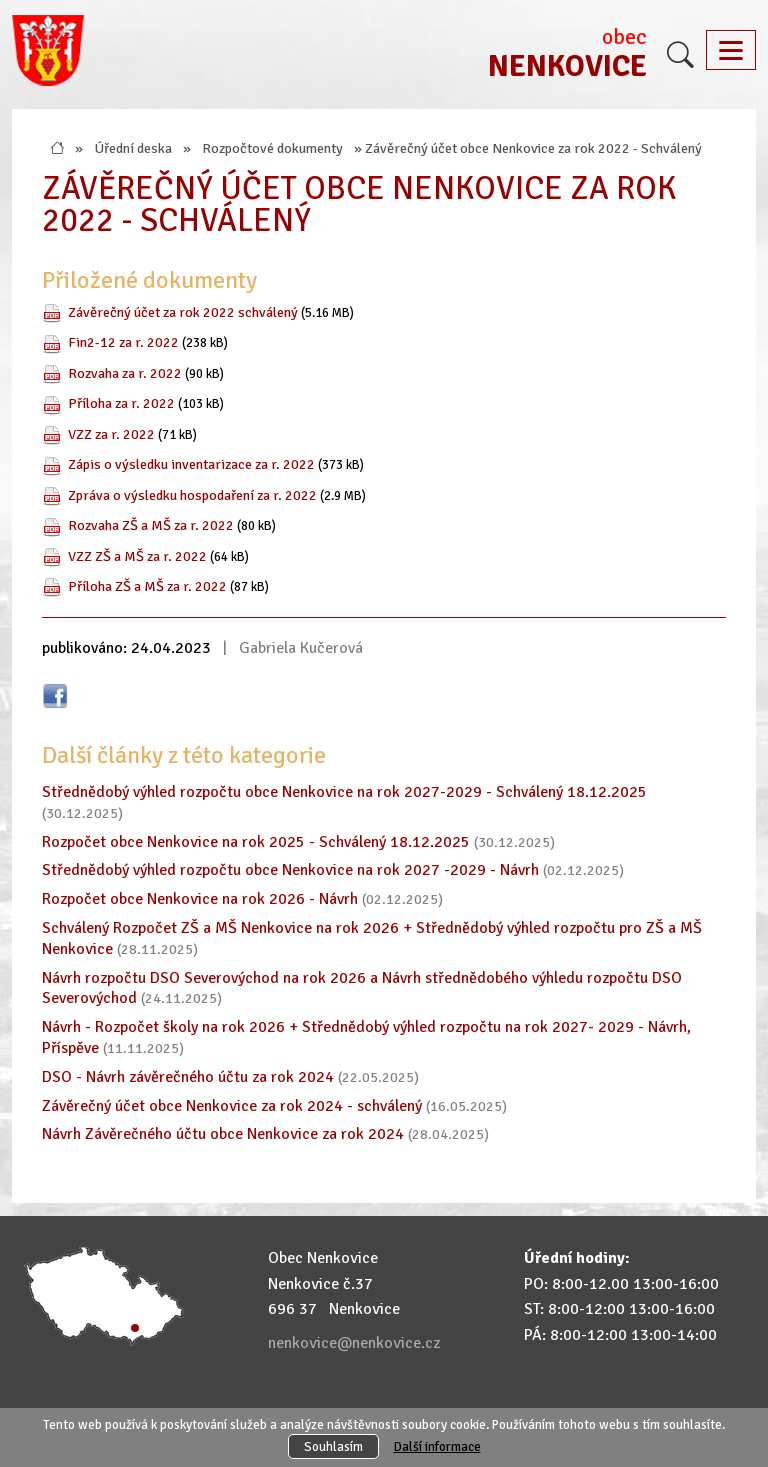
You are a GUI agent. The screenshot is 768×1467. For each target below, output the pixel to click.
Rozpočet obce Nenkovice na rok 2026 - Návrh (200, 899)
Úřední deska (133, 148)
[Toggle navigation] (731, 50)
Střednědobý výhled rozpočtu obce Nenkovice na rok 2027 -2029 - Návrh (290, 870)
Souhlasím (333, 1446)
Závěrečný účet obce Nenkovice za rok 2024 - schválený (232, 1106)
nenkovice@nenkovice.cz (354, 1343)
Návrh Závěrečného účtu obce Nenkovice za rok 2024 (223, 1134)
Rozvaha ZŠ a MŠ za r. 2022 (151, 525)
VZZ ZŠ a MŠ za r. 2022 (137, 556)
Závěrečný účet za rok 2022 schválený (183, 312)
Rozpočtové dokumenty (272, 148)
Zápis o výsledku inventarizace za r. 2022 (191, 464)
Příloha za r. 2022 (121, 403)
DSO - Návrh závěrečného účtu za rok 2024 (188, 1077)
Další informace (437, 1446)
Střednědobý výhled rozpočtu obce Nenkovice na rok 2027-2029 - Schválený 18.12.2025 (344, 792)
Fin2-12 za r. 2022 (123, 342)
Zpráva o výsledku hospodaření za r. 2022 (192, 495)
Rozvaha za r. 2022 (125, 373)
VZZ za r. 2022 (111, 434)
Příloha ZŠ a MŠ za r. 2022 (147, 586)
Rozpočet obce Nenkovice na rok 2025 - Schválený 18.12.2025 (256, 842)
